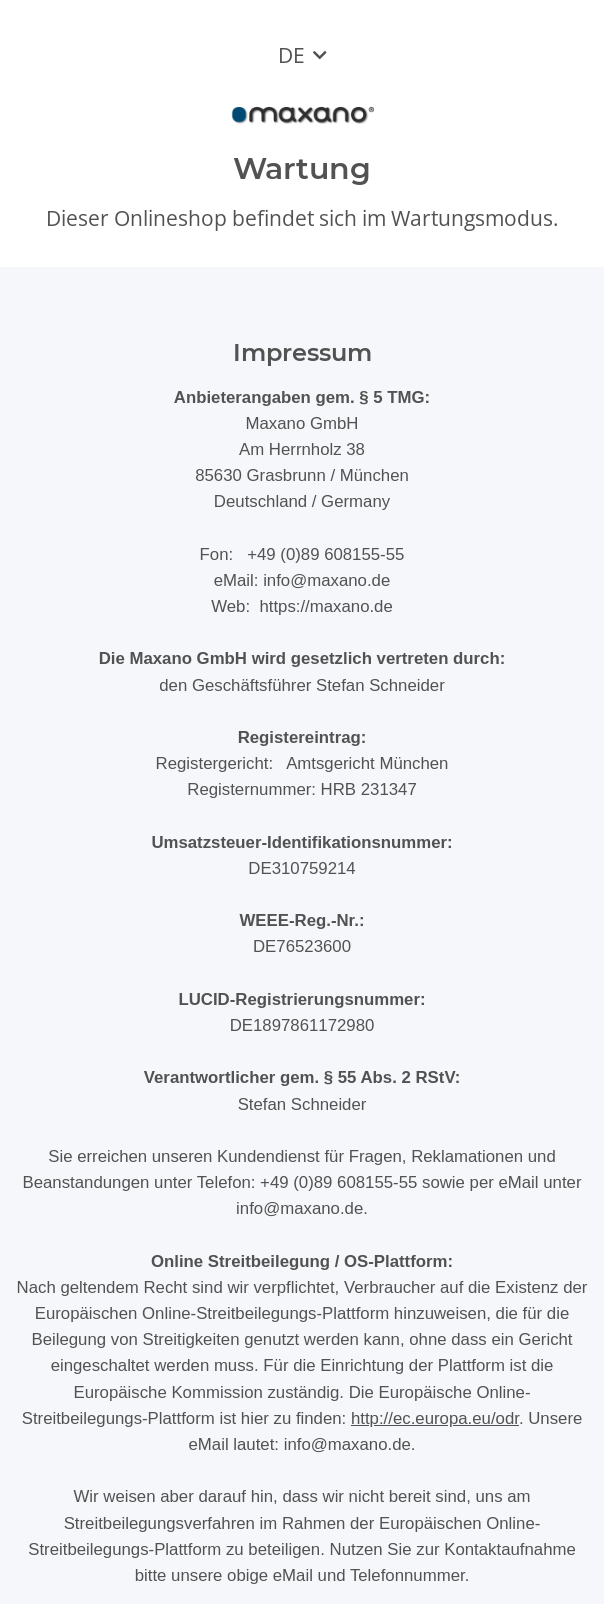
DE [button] (291, 55)
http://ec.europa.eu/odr (435, 1418)
